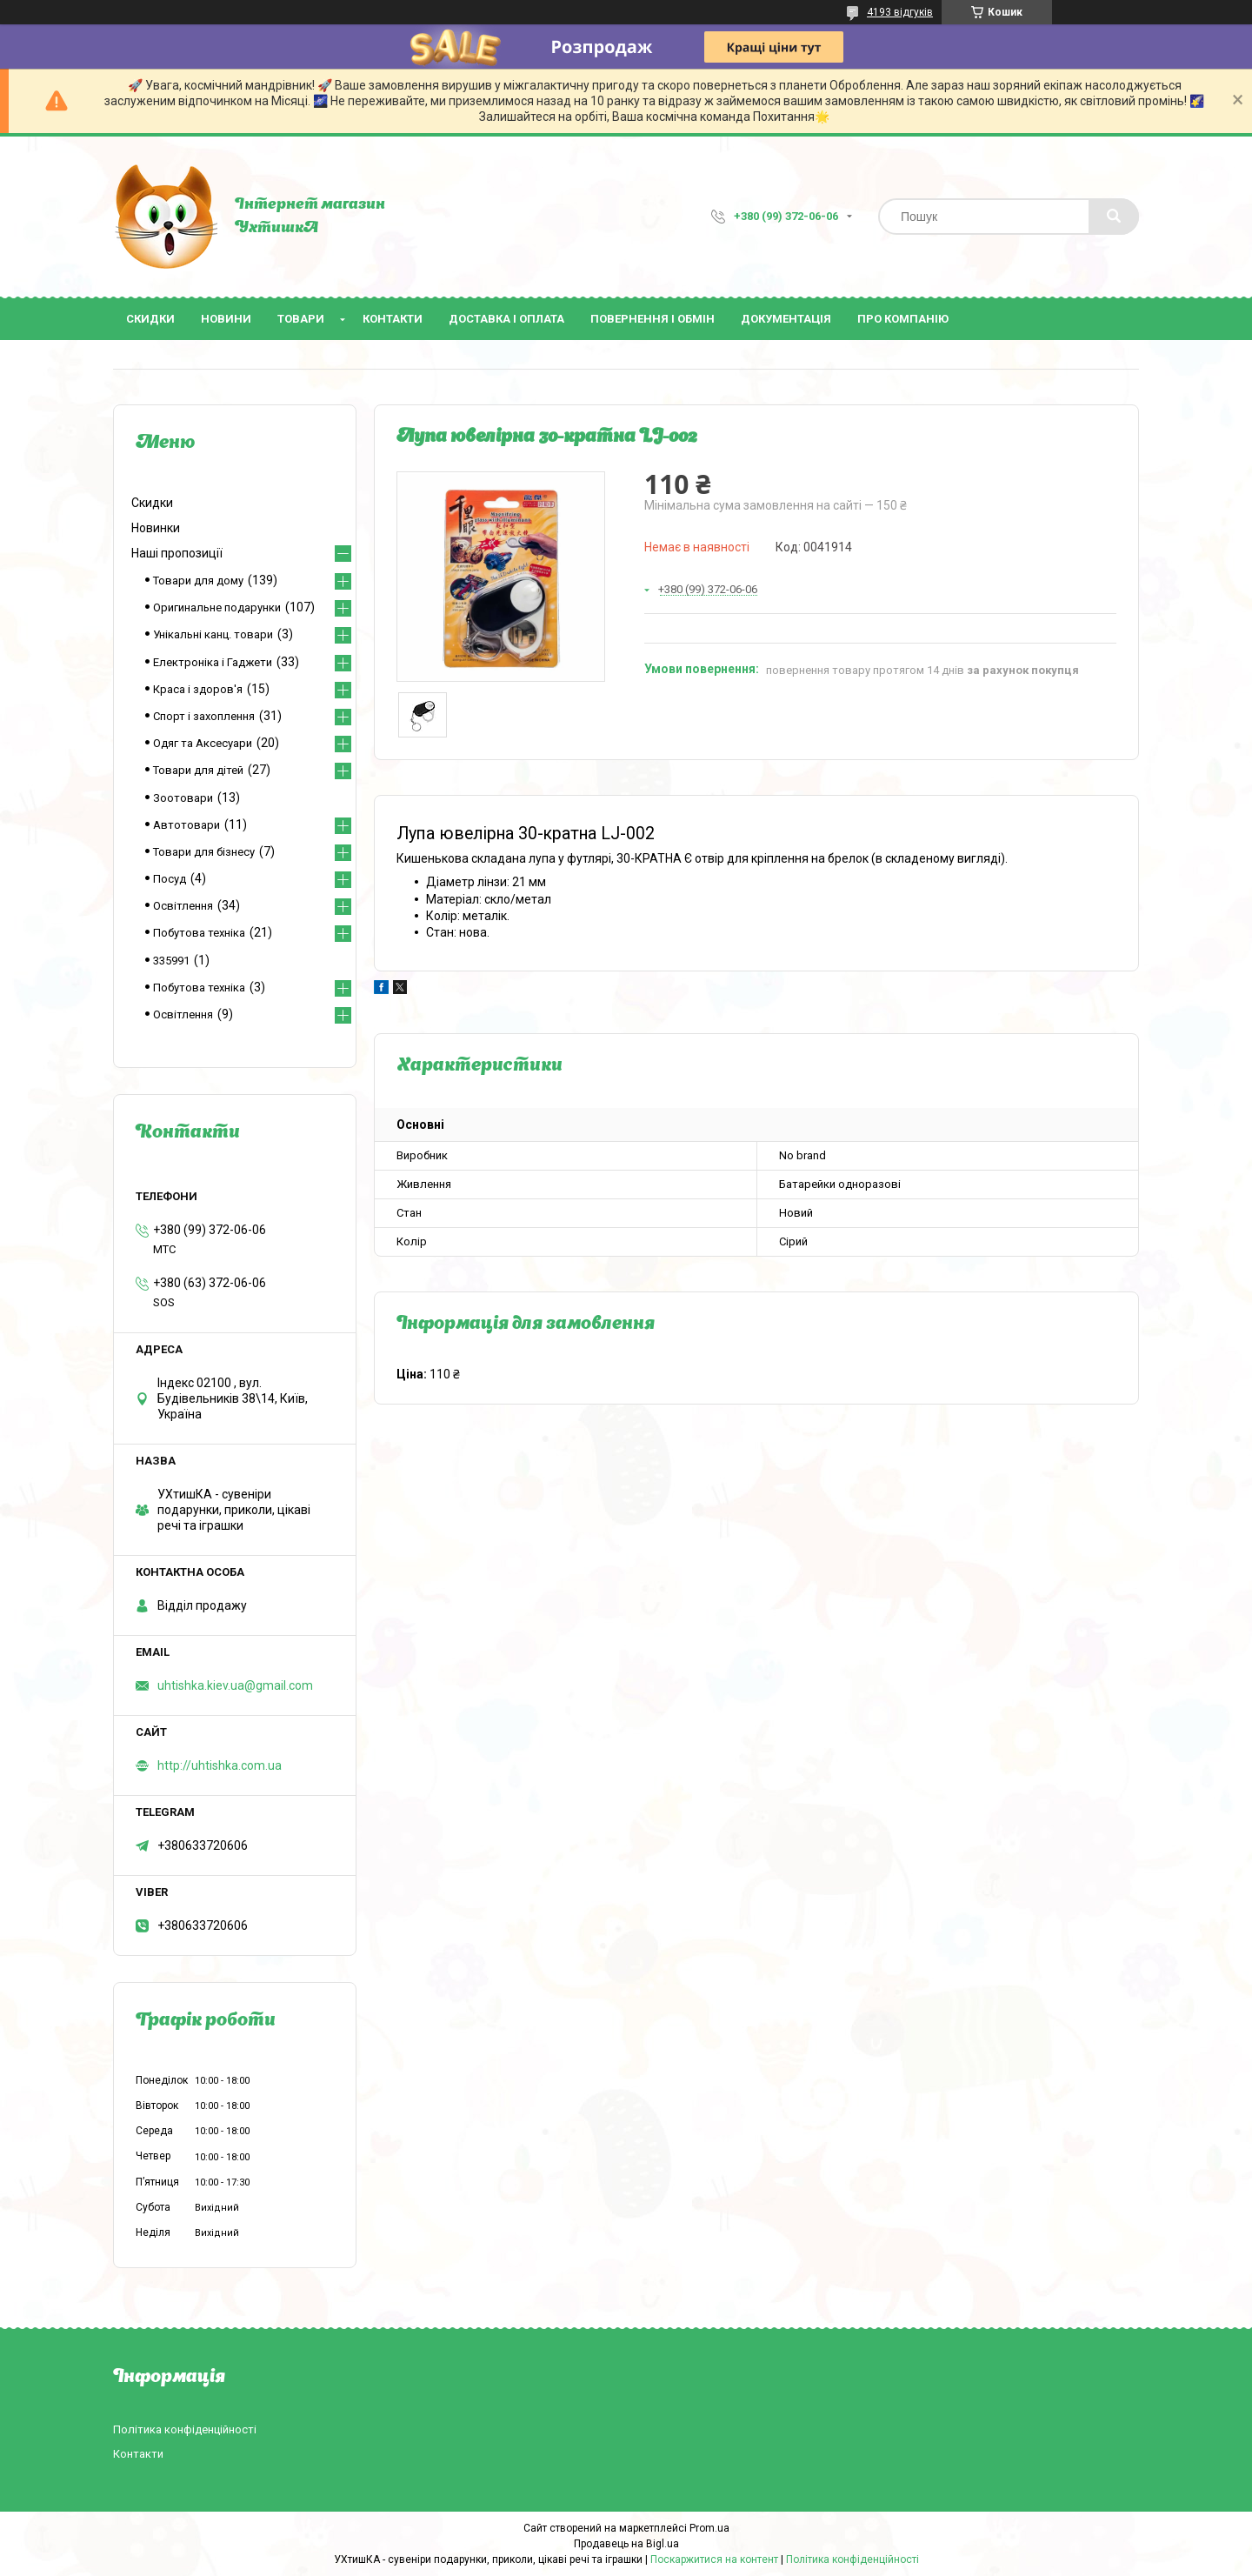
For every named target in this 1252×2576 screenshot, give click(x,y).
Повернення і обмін (652, 318)
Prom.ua (709, 2528)
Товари (300, 318)
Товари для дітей (198, 770)
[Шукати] (1114, 216)
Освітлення (183, 905)
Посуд (169, 878)
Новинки (155, 528)
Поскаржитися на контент (714, 2559)
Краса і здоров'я (198, 689)
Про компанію (903, 318)
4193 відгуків (900, 12)
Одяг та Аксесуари (202, 743)
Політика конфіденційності (184, 2429)
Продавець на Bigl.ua (626, 2544)
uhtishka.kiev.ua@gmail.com (235, 1685)
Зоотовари (183, 797)
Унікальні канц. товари (213, 634)
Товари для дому (198, 580)
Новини (226, 318)
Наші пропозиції (177, 553)
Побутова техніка (199, 932)
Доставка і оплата (506, 318)
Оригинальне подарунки (217, 607)
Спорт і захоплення (204, 716)
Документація (786, 318)
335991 (171, 960)
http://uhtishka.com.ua (219, 1765)
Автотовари (186, 824)
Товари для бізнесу (204, 851)
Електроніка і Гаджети (212, 662)
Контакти (393, 318)
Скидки (150, 318)
